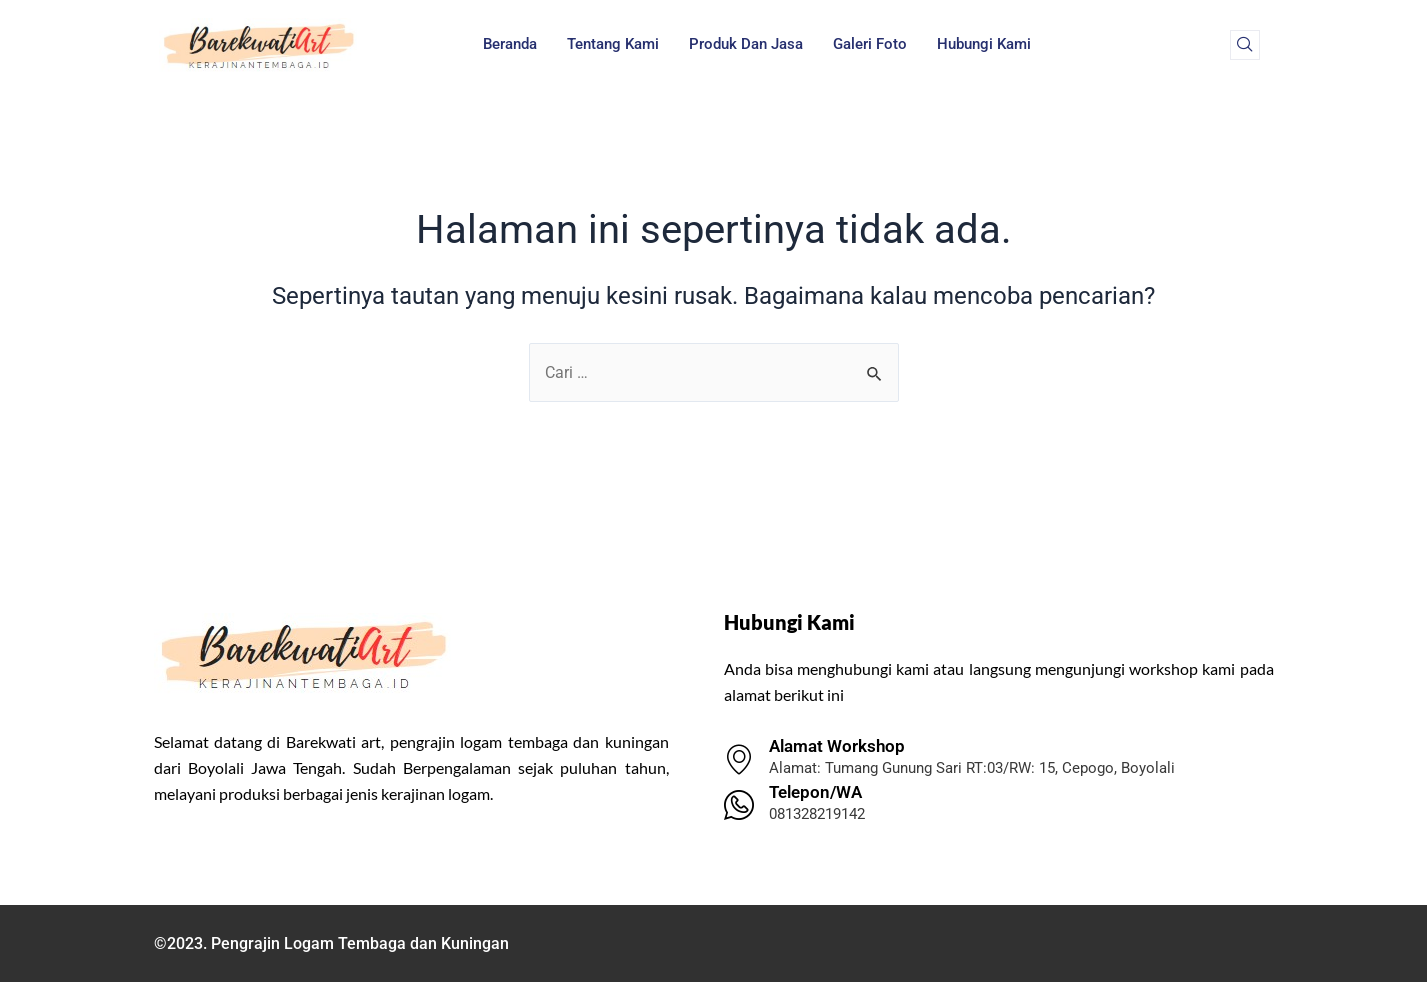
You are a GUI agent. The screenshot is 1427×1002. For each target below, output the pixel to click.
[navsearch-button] (1245, 45)
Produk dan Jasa (746, 44)
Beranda (510, 44)
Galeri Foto (870, 44)
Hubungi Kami (984, 44)
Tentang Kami (613, 44)
